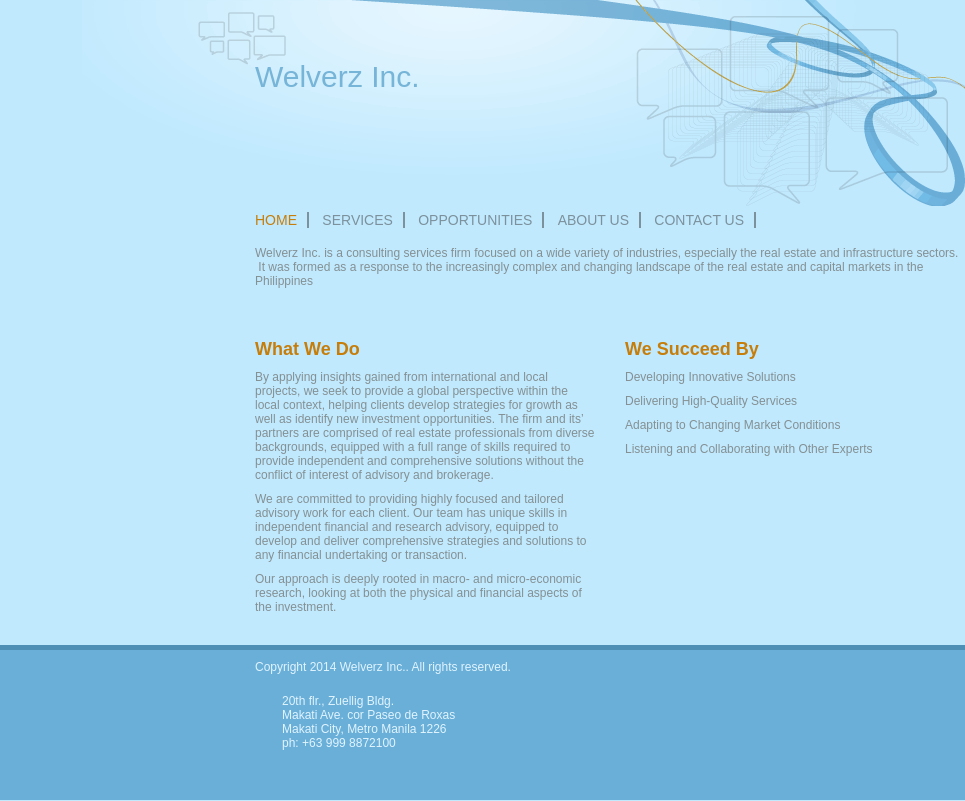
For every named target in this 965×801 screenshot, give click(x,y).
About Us (593, 220)
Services (357, 220)
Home (276, 220)
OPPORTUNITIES (475, 220)
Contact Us (699, 220)
